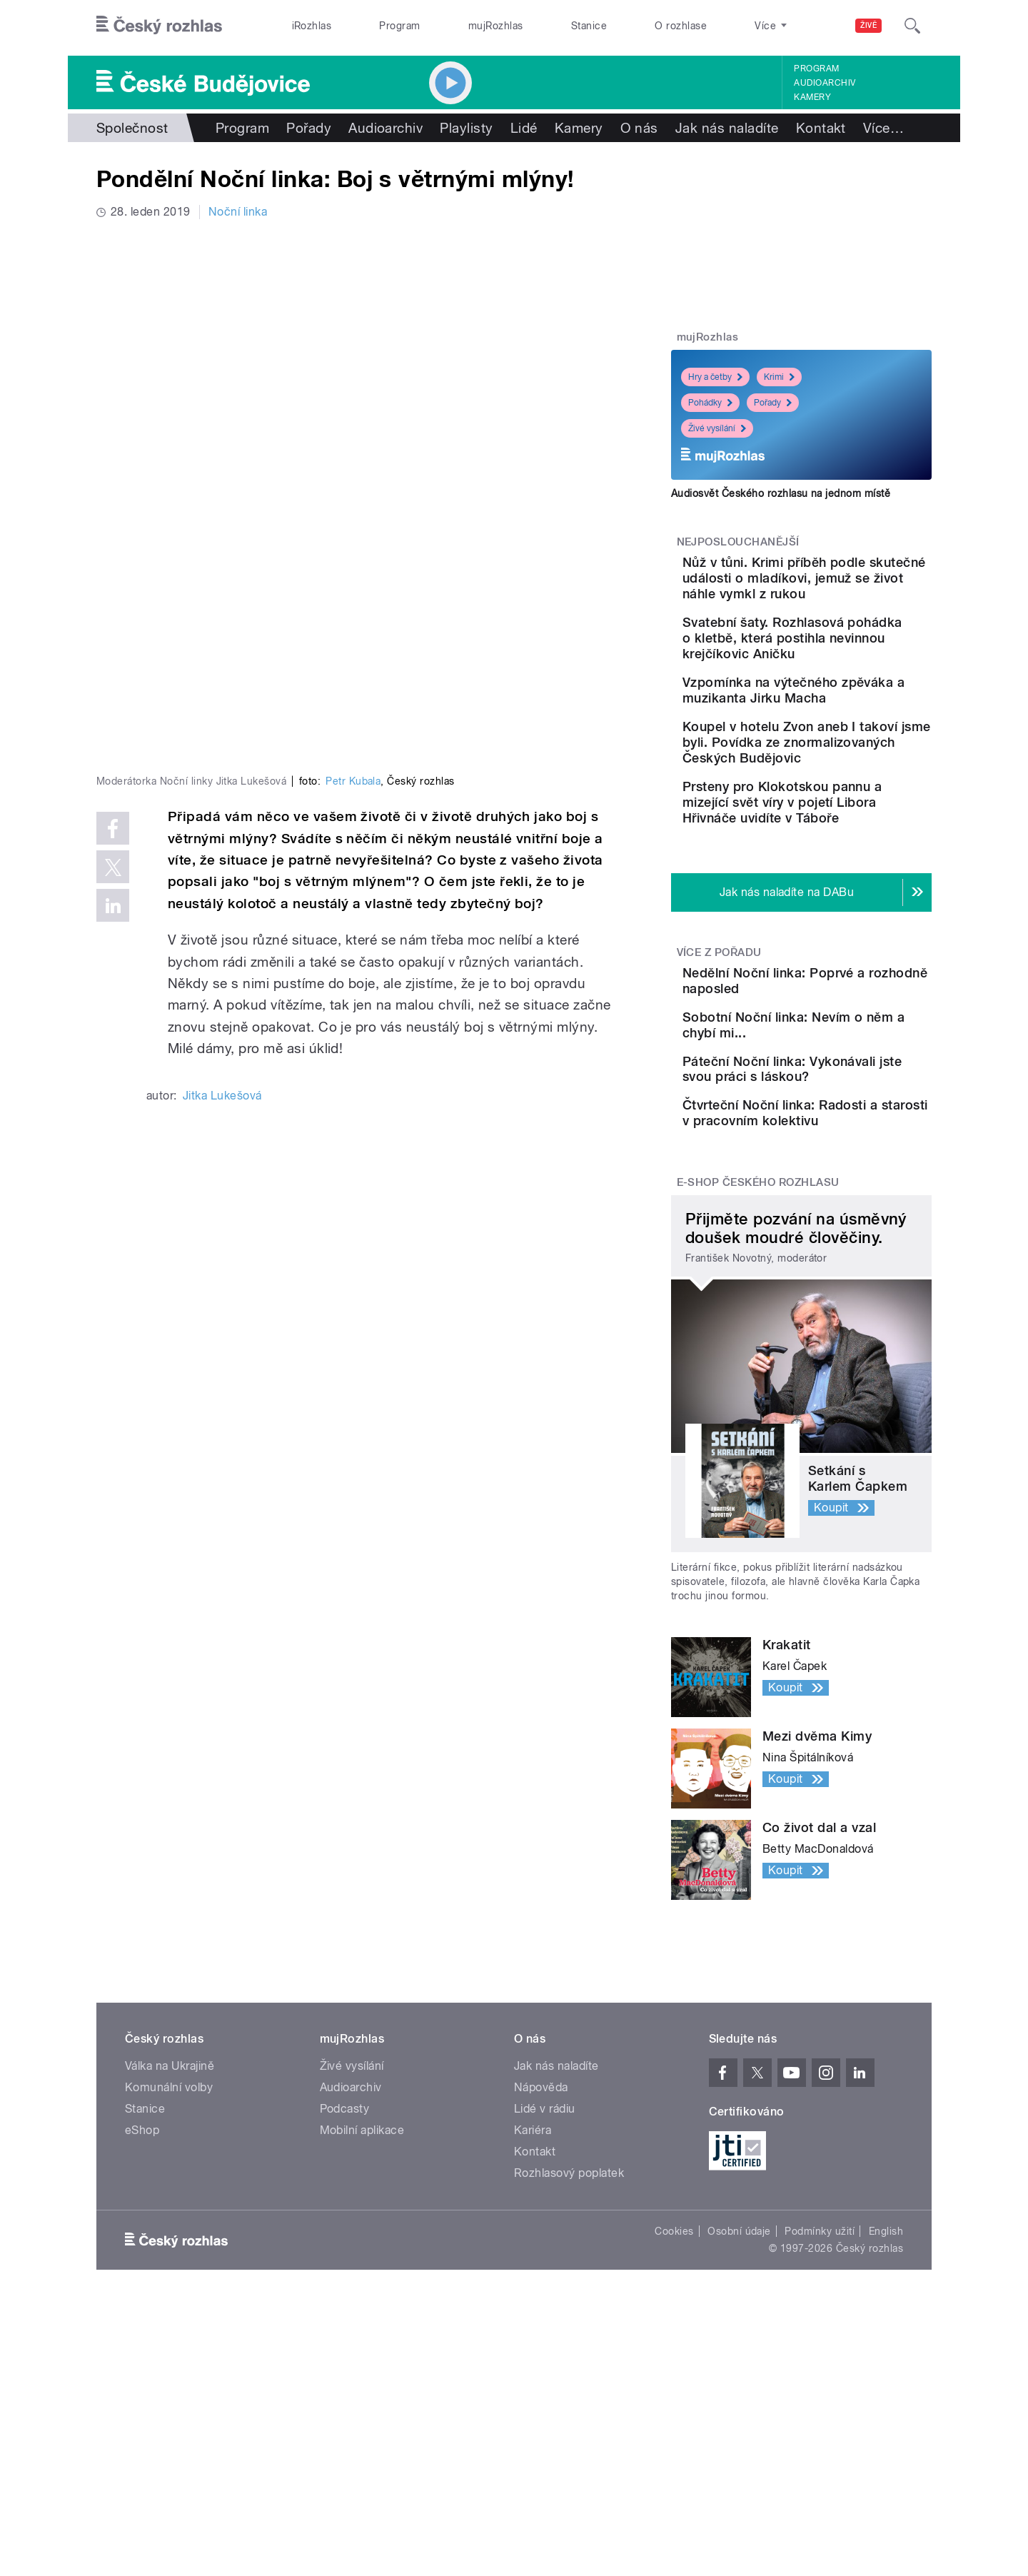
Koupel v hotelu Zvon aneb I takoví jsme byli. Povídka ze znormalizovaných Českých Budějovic (845, 801)
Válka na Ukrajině (169, 2231)
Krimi (779, 377)
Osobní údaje (739, 2397)
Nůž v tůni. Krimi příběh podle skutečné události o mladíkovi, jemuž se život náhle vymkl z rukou (846, 586)
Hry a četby (715, 377)
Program (399, 25)
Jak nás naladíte (727, 128)
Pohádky (710, 403)
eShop (142, 2296)
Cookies (674, 2397)
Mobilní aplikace (362, 2296)
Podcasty (345, 2274)
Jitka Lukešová (222, 859)
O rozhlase (681, 25)
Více (883, 128)
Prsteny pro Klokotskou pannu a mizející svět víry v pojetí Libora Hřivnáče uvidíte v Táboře (839, 877)
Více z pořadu (719, 1035)
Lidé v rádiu (544, 2274)
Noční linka (237, 211)
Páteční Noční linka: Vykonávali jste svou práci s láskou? (842, 1201)
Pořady (308, 128)
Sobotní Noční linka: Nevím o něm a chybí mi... (846, 1128)
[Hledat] (912, 25)
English (886, 2397)
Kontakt (821, 128)
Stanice (589, 25)
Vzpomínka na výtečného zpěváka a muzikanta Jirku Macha (844, 729)
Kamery (812, 97)
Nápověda (541, 2253)
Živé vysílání (717, 428)
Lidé (524, 128)
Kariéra (532, 2296)
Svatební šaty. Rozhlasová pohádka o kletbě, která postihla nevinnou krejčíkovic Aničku (843, 661)
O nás (639, 128)
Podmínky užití (820, 2397)
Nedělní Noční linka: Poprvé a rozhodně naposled (824, 1071)
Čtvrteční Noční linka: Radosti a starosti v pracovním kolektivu (830, 1265)
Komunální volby (169, 2253)
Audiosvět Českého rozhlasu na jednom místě (780, 493)
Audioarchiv (824, 83)
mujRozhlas (495, 25)
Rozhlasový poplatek (569, 2338)
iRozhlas (312, 25)
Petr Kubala (353, 545)
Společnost (132, 128)
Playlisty (466, 128)
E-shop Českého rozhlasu (758, 1348)
